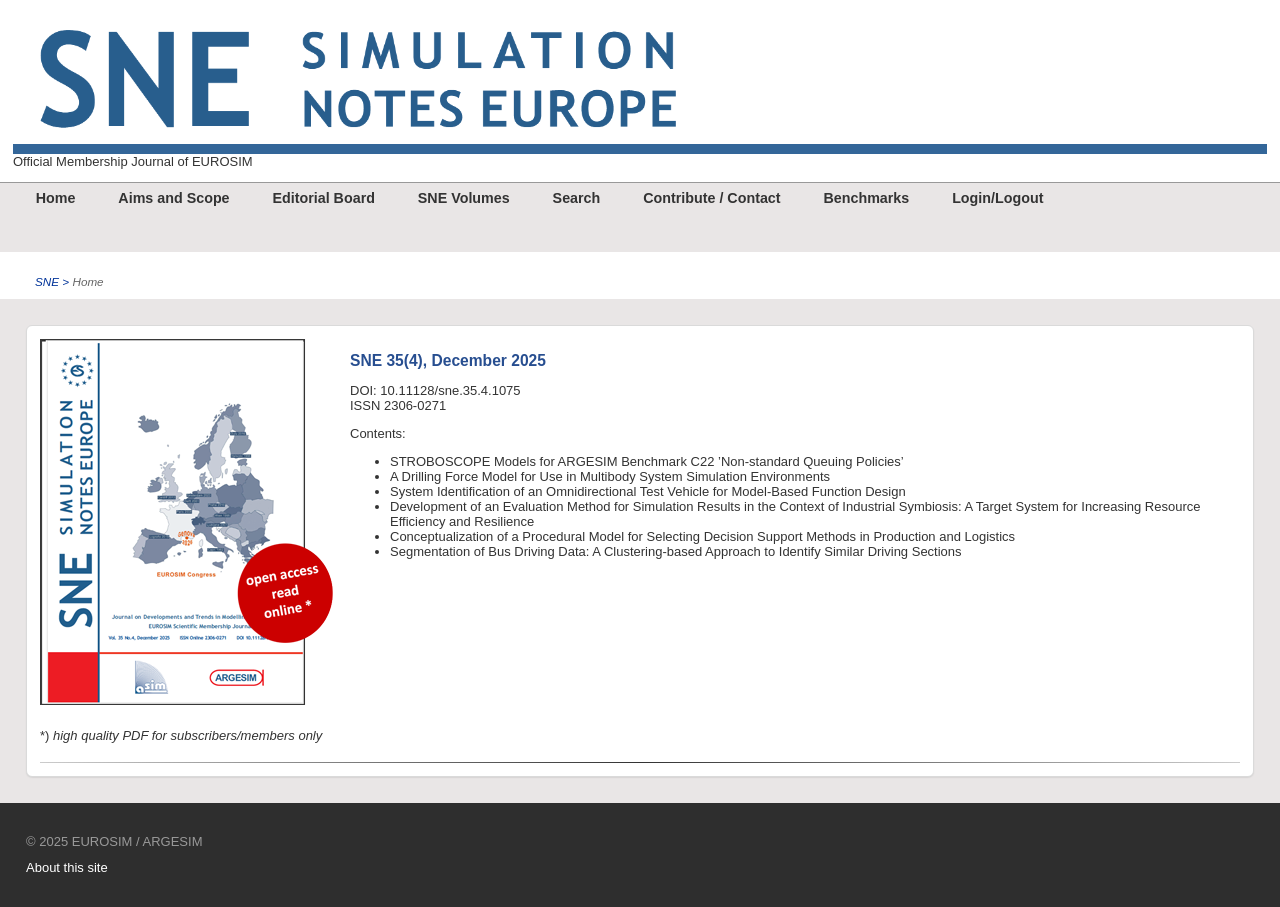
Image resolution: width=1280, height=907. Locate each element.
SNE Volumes (464, 198)
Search (577, 198)
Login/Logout (997, 198)
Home (56, 198)
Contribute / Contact (711, 198)
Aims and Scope (173, 198)
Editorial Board (323, 198)
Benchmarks (866, 198)
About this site (67, 867)
